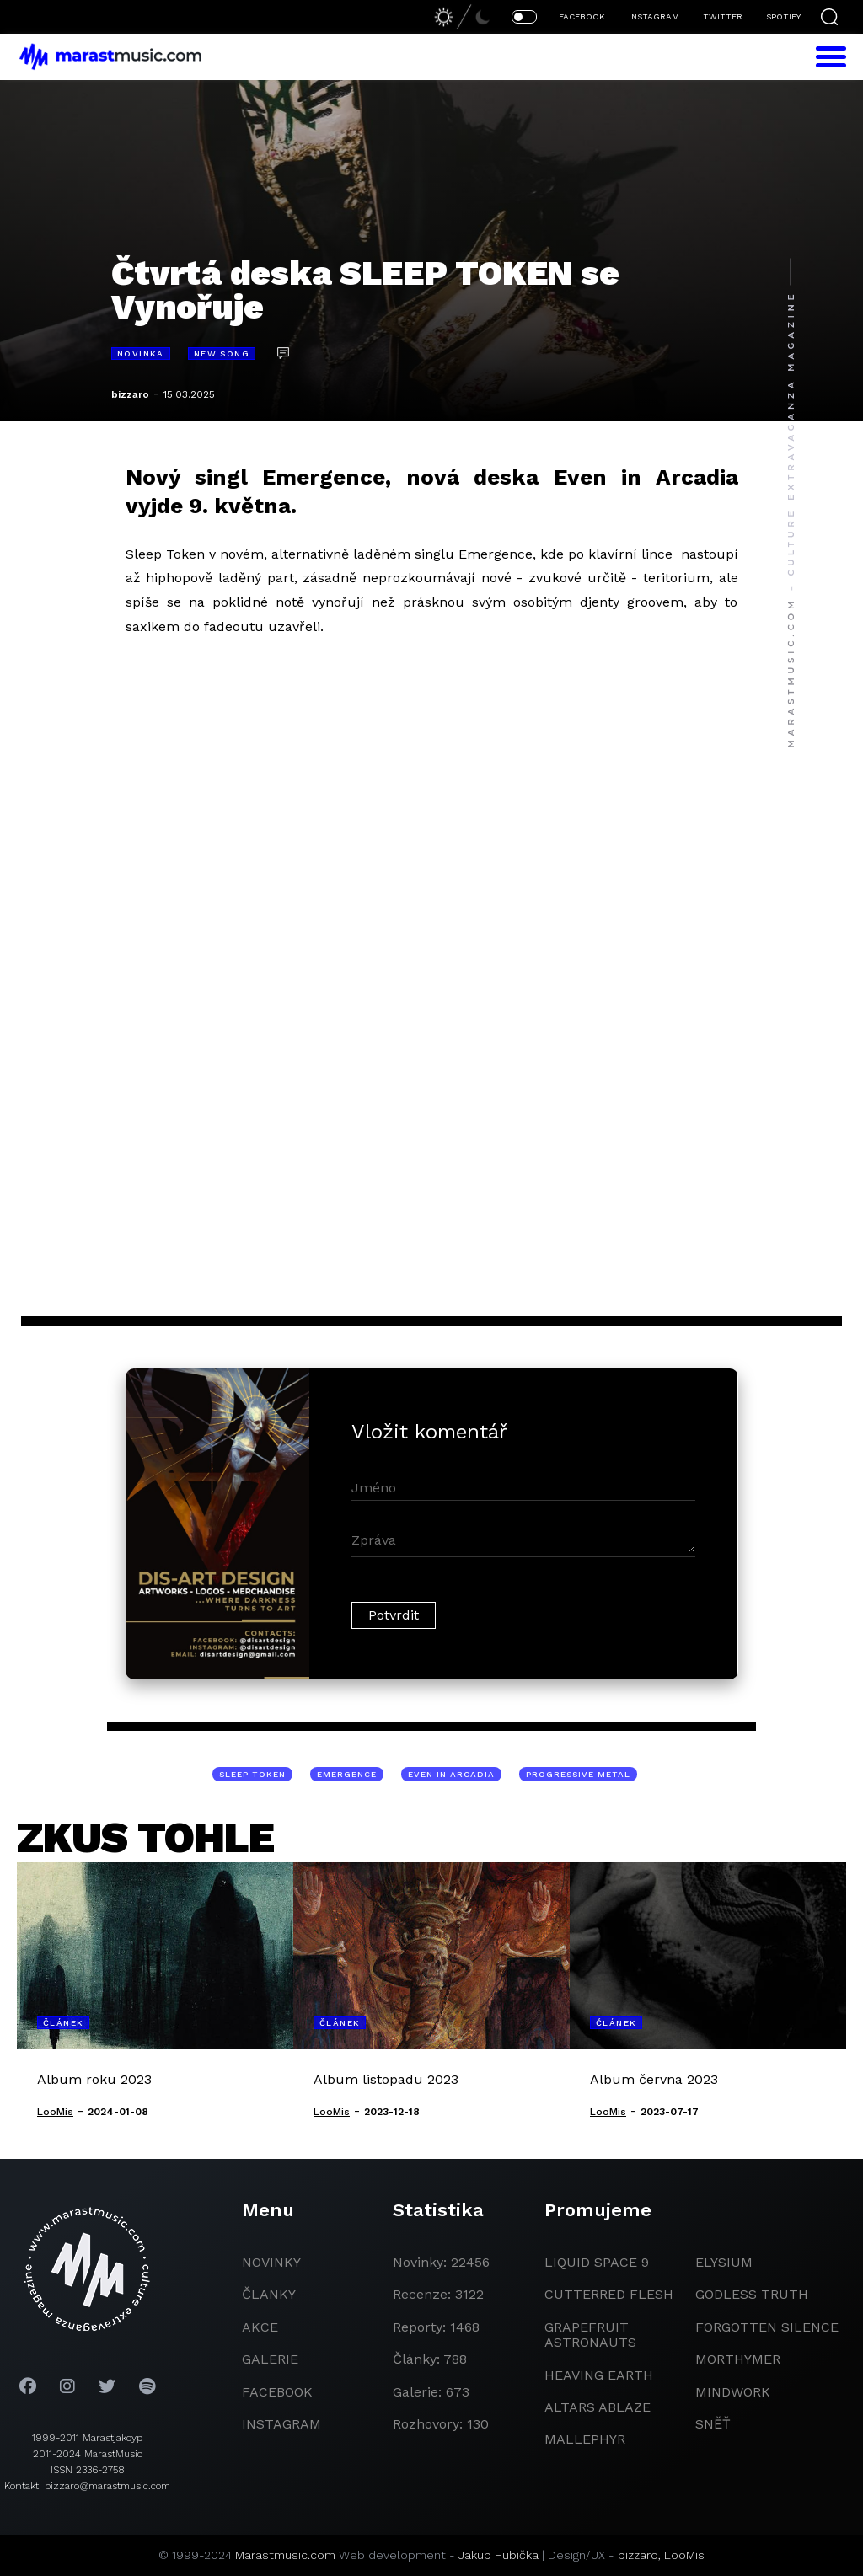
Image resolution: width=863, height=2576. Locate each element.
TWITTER (722, 16)
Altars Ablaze (597, 2407)
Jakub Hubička (498, 2555)
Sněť (713, 2424)
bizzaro (130, 394)
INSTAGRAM (654, 16)
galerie (270, 2359)
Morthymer (737, 2359)
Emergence (347, 1774)
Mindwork (732, 2392)
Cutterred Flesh (608, 2294)
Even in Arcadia (451, 1774)
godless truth (751, 2294)
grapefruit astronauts (590, 2334)
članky (269, 2294)
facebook (277, 2392)
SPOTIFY (783, 16)
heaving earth (598, 2375)
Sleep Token (252, 1774)
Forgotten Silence (767, 2327)
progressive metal (578, 1774)
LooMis (684, 2555)
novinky (271, 2262)
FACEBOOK (582, 16)
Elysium (724, 2262)
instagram (281, 2424)
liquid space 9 (596, 2262)
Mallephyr (584, 2439)
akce (260, 2327)
